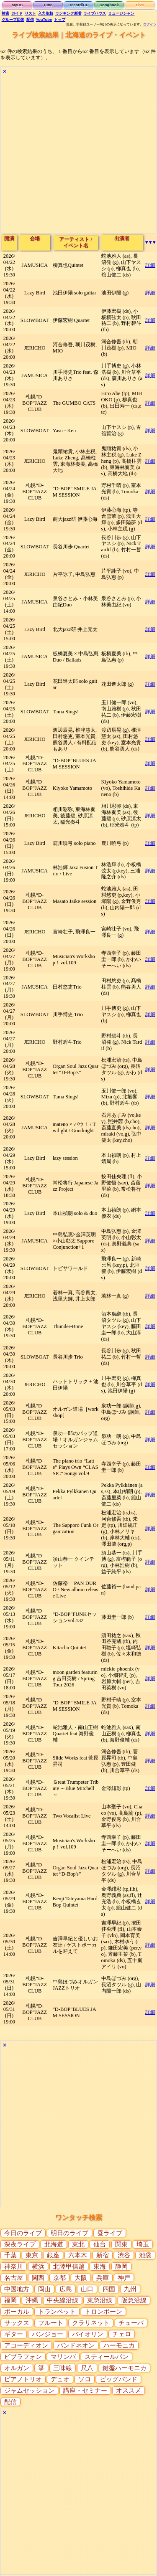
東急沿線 (99, 2300)
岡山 (44, 2289)
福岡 (10, 2300)
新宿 (102, 2255)
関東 (121, 2244)
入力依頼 (45, 13)
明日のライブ (69, 2233)
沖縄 (32, 2300)
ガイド (17, 13)
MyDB (17, 5)
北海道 (53, 2244)
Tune (47, 5)
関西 (38, 2277)
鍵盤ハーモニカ (125, 2368)
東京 (32, 2255)
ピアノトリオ (23, 2379)
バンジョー (47, 2334)
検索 (5, 13)
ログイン (150, 24)
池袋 (145, 2255)
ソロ (84, 2379)
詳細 (150, 265)
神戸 (124, 2277)
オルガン (16, 2368)
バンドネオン (76, 2345)
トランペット (57, 2311)
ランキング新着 (68, 13)
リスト (30, 13)
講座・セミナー (85, 2390)
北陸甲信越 (69, 2266)
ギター (13, 2334)
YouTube (44, 20)
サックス (16, 2323)
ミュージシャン (121, 13)
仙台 (99, 2244)
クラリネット (91, 2323)
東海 (99, 2266)
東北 (78, 2244)
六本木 (77, 2255)
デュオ (60, 2379)
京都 (59, 2277)
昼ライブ (109, 2233)
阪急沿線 (134, 2300)
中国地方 (16, 2289)
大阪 (81, 2277)
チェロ (121, 2334)
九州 (130, 2289)
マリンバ (63, 2356)
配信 (30, 20)
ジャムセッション (29, 2390)
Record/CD (78, 5)
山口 (87, 2289)
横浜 (38, 2266)
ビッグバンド (118, 2379)
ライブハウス (94, 13)
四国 (109, 2289)
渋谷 (124, 2255)
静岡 (121, 2266)
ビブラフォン (23, 2356)
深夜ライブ (20, 2244)
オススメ (128, 2390)
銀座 (53, 2255)
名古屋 (13, 2277)
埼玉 (142, 2244)
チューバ (131, 2323)
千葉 (10, 2255)
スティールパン (107, 2356)
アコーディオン (26, 2345)
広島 (65, 2289)
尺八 (87, 2368)
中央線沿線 (62, 2300)
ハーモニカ (119, 2345)
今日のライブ (23, 2233)
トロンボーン (103, 2311)
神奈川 (13, 2266)
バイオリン (87, 2334)
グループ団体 (13, 20)
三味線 (62, 2368)
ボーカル (16, 2311)
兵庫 (102, 2277)
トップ (59, 20)
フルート (50, 2323)
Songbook (109, 5)
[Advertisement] (78, 154)
